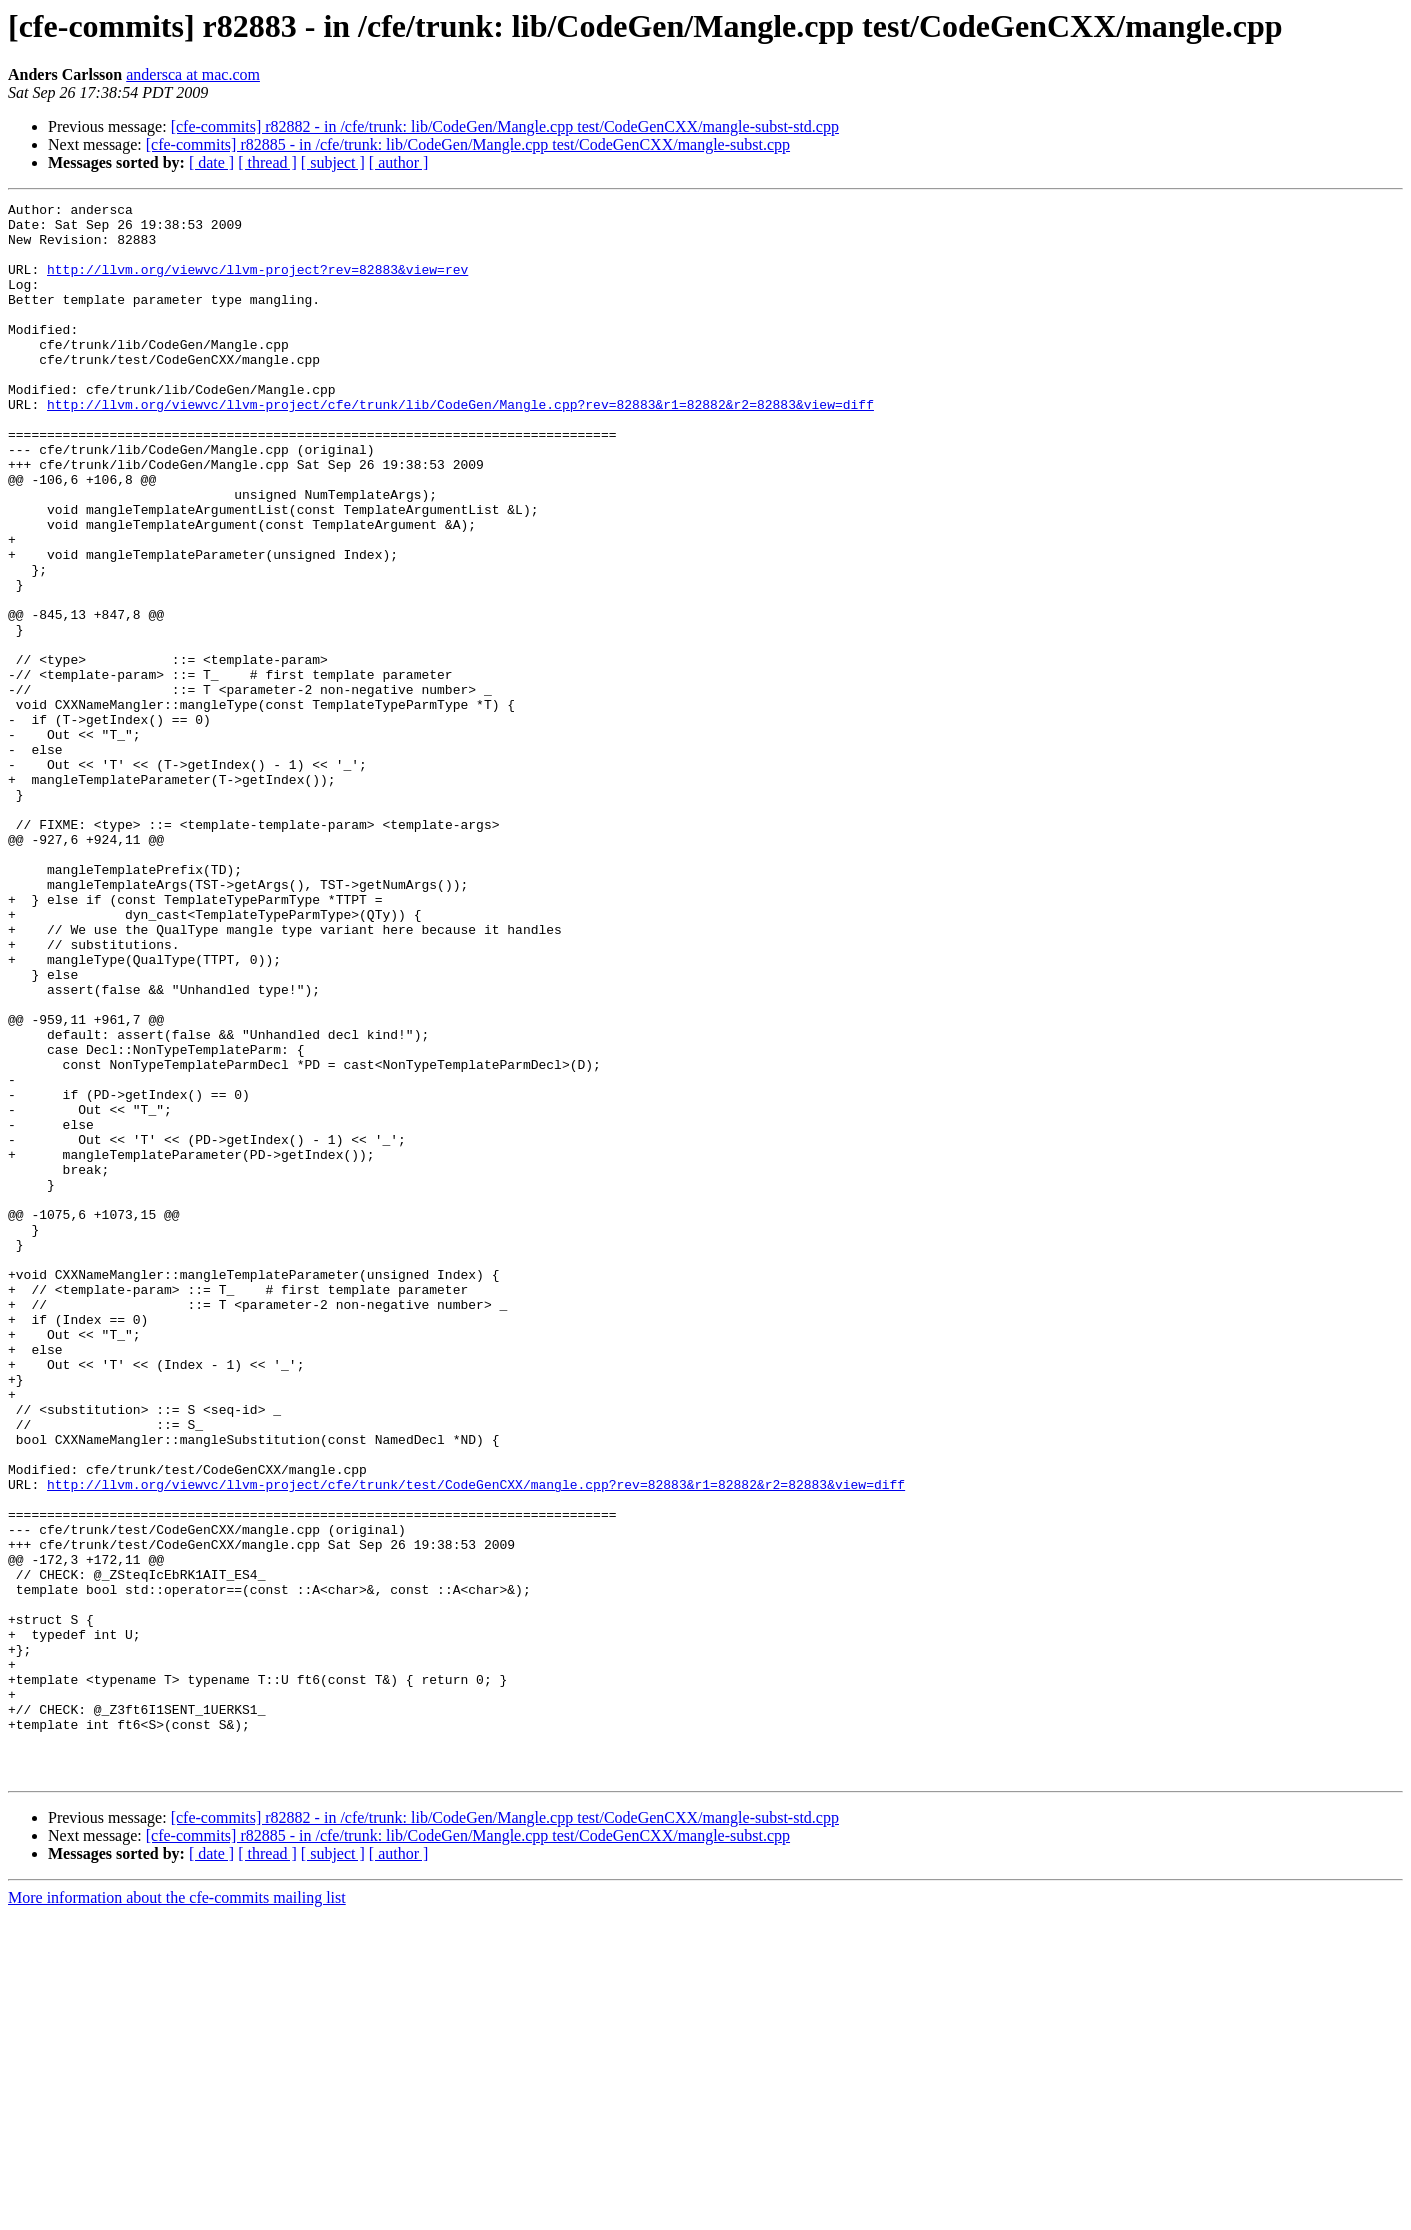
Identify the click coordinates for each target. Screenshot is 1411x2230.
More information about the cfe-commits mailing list (177, 2212)
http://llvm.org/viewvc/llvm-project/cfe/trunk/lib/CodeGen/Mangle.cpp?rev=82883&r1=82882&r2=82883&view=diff (460, 446)
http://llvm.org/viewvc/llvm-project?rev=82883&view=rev (257, 284)
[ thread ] (267, 162)
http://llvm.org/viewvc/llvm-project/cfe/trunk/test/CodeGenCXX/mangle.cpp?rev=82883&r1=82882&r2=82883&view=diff (476, 1742)
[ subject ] (333, 162)
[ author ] (399, 162)
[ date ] (211, 162)
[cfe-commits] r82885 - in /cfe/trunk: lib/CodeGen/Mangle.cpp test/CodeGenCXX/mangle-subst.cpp (468, 144)
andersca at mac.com (193, 74)
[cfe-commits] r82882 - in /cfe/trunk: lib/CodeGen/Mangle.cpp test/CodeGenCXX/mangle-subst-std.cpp (505, 126)
